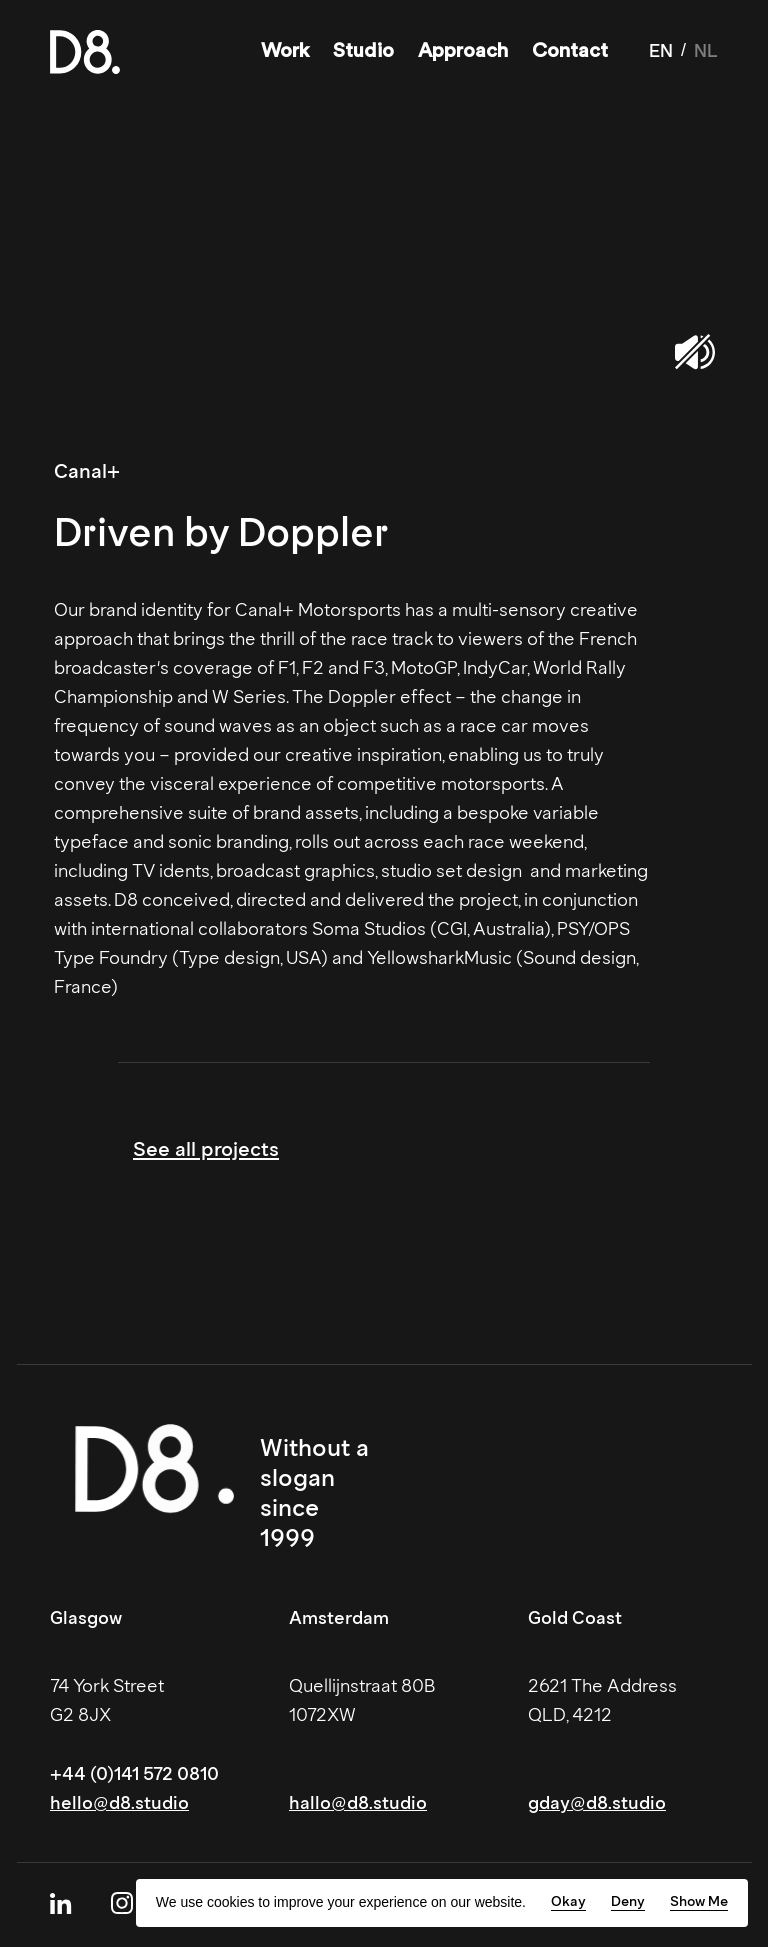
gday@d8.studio (597, 1803)
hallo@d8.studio (358, 1803)
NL (706, 51)
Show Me (699, 1901)
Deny (628, 1901)
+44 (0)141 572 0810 (134, 1774)
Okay (568, 1901)
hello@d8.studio (119, 1803)
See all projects (206, 1149)
